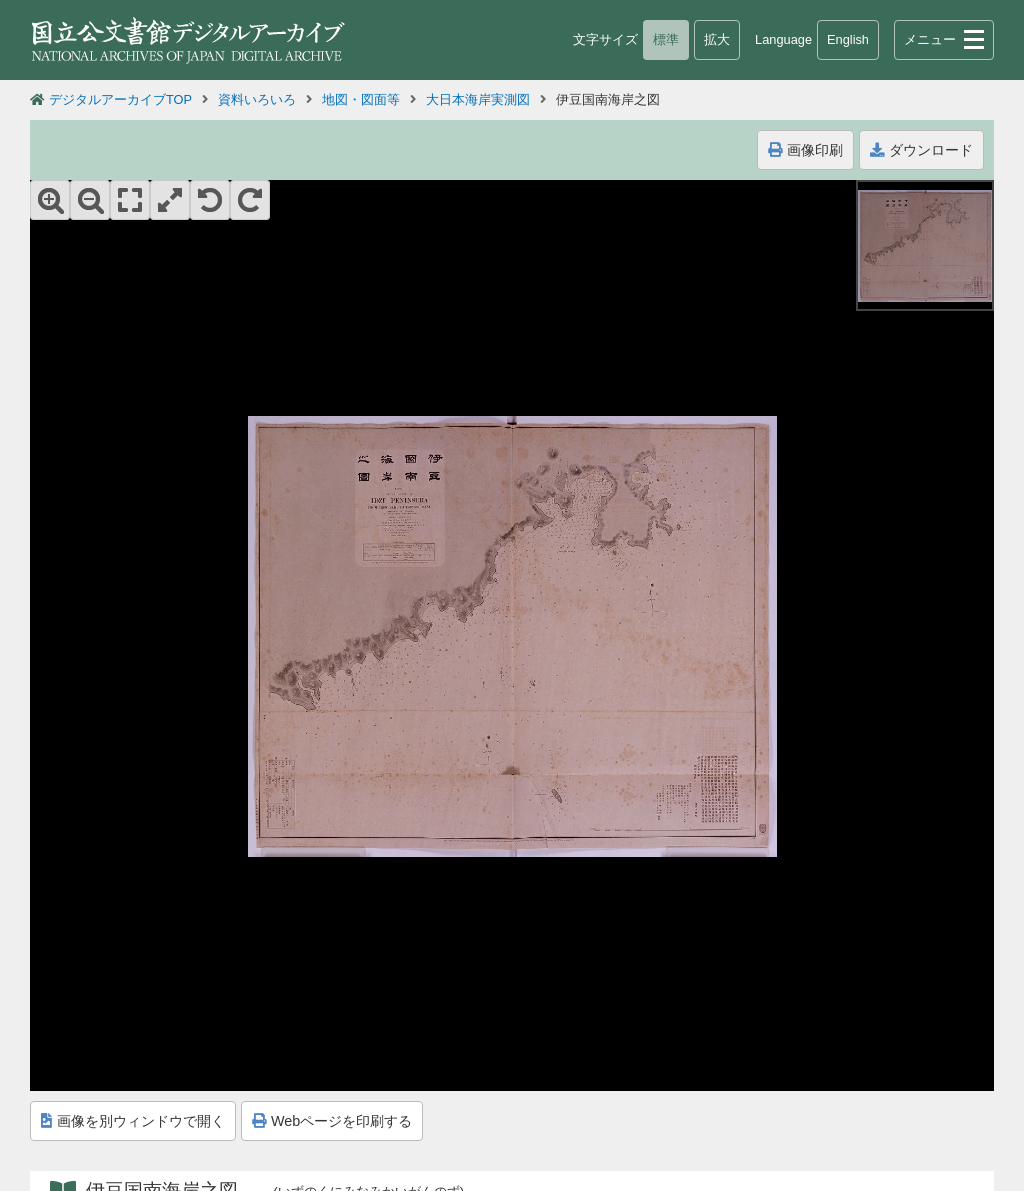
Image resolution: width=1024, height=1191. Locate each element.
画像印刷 (805, 150)
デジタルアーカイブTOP (120, 99)
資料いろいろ (257, 99)
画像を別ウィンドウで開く (133, 1121)
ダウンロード (921, 150)
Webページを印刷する (332, 1121)
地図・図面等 (361, 99)
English (848, 39)
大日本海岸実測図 (478, 99)
